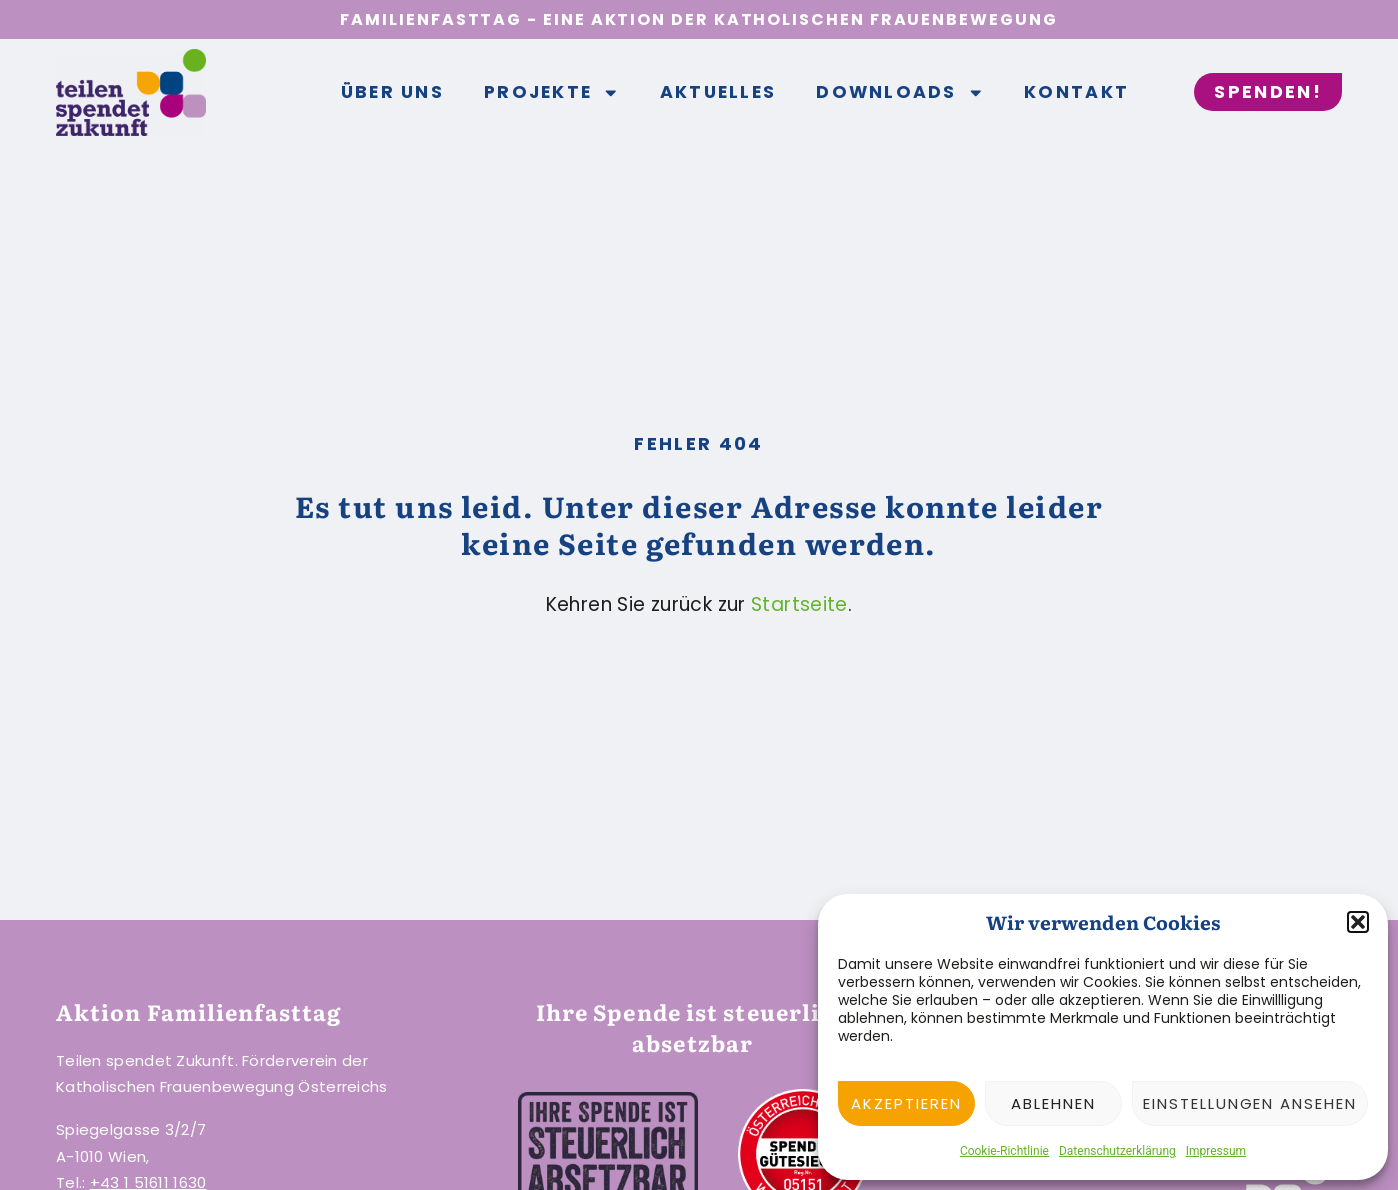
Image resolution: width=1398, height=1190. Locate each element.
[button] (1358, 922)
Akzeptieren (906, 1103)
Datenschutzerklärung (1117, 1151)
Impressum (1216, 1151)
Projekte (552, 93)
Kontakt (1076, 92)
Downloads (900, 93)
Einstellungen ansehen (1250, 1103)
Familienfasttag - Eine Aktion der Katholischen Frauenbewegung (698, 19)
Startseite (799, 604)
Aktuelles (718, 92)
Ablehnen (1053, 1103)
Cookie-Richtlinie (1004, 1151)
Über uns (392, 92)
